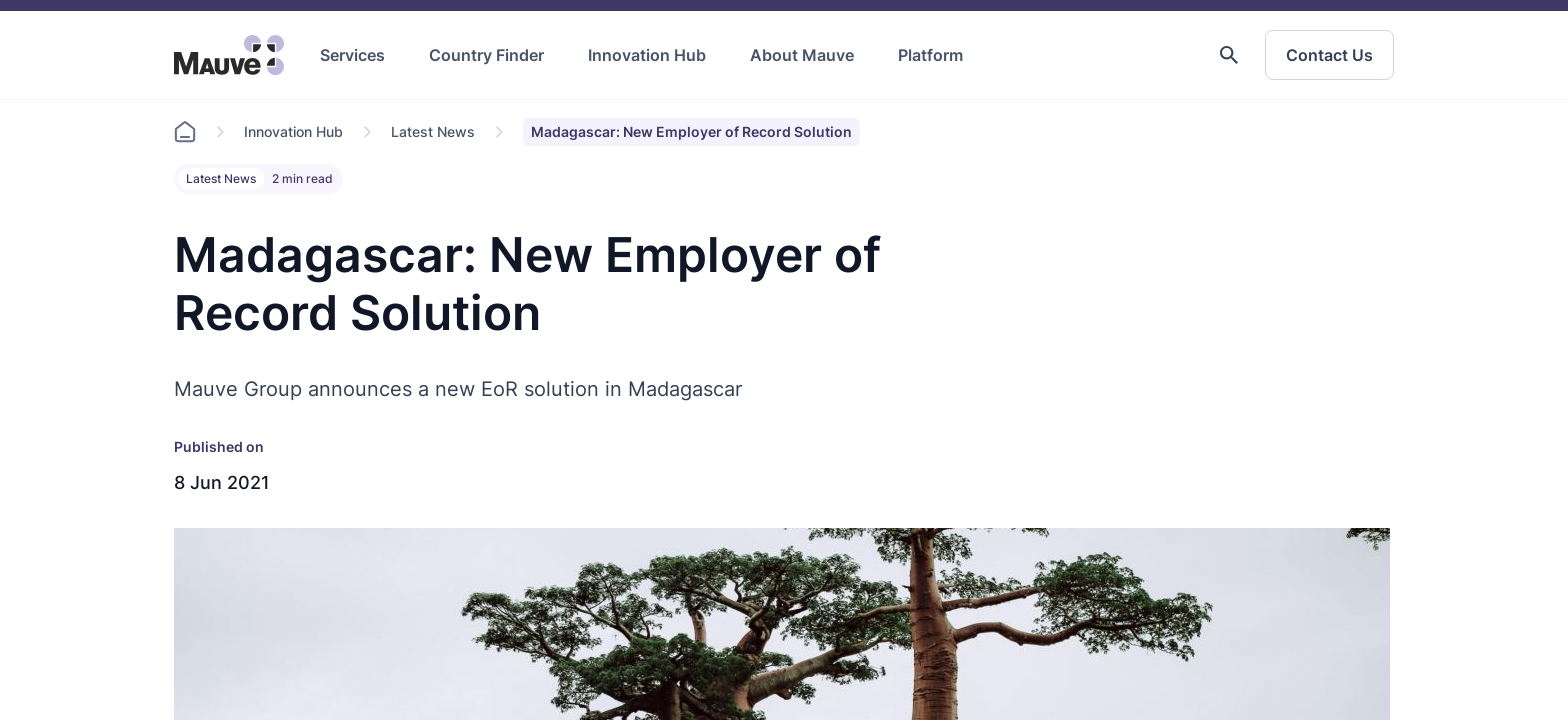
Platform (930, 55)
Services (352, 55)
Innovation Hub (647, 55)
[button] (1229, 55)
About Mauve (802, 55)
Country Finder (486, 55)
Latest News (433, 131)
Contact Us (1329, 55)
